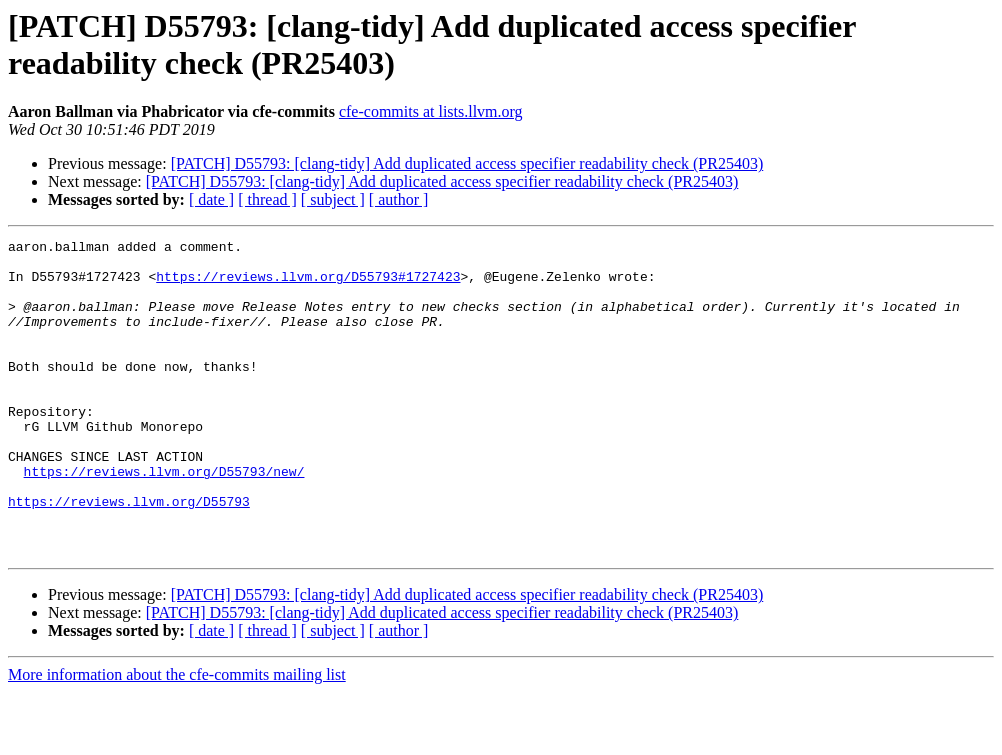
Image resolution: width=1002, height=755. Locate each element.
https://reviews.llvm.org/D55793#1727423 (308, 285)
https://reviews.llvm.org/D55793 (129, 555)
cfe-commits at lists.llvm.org (431, 111)
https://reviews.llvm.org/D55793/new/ (164, 519)
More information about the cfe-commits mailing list (177, 737)
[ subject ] (333, 199)
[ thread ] (267, 199)
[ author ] (399, 199)
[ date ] (211, 199)
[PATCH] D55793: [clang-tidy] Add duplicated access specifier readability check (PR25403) (467, 163)
